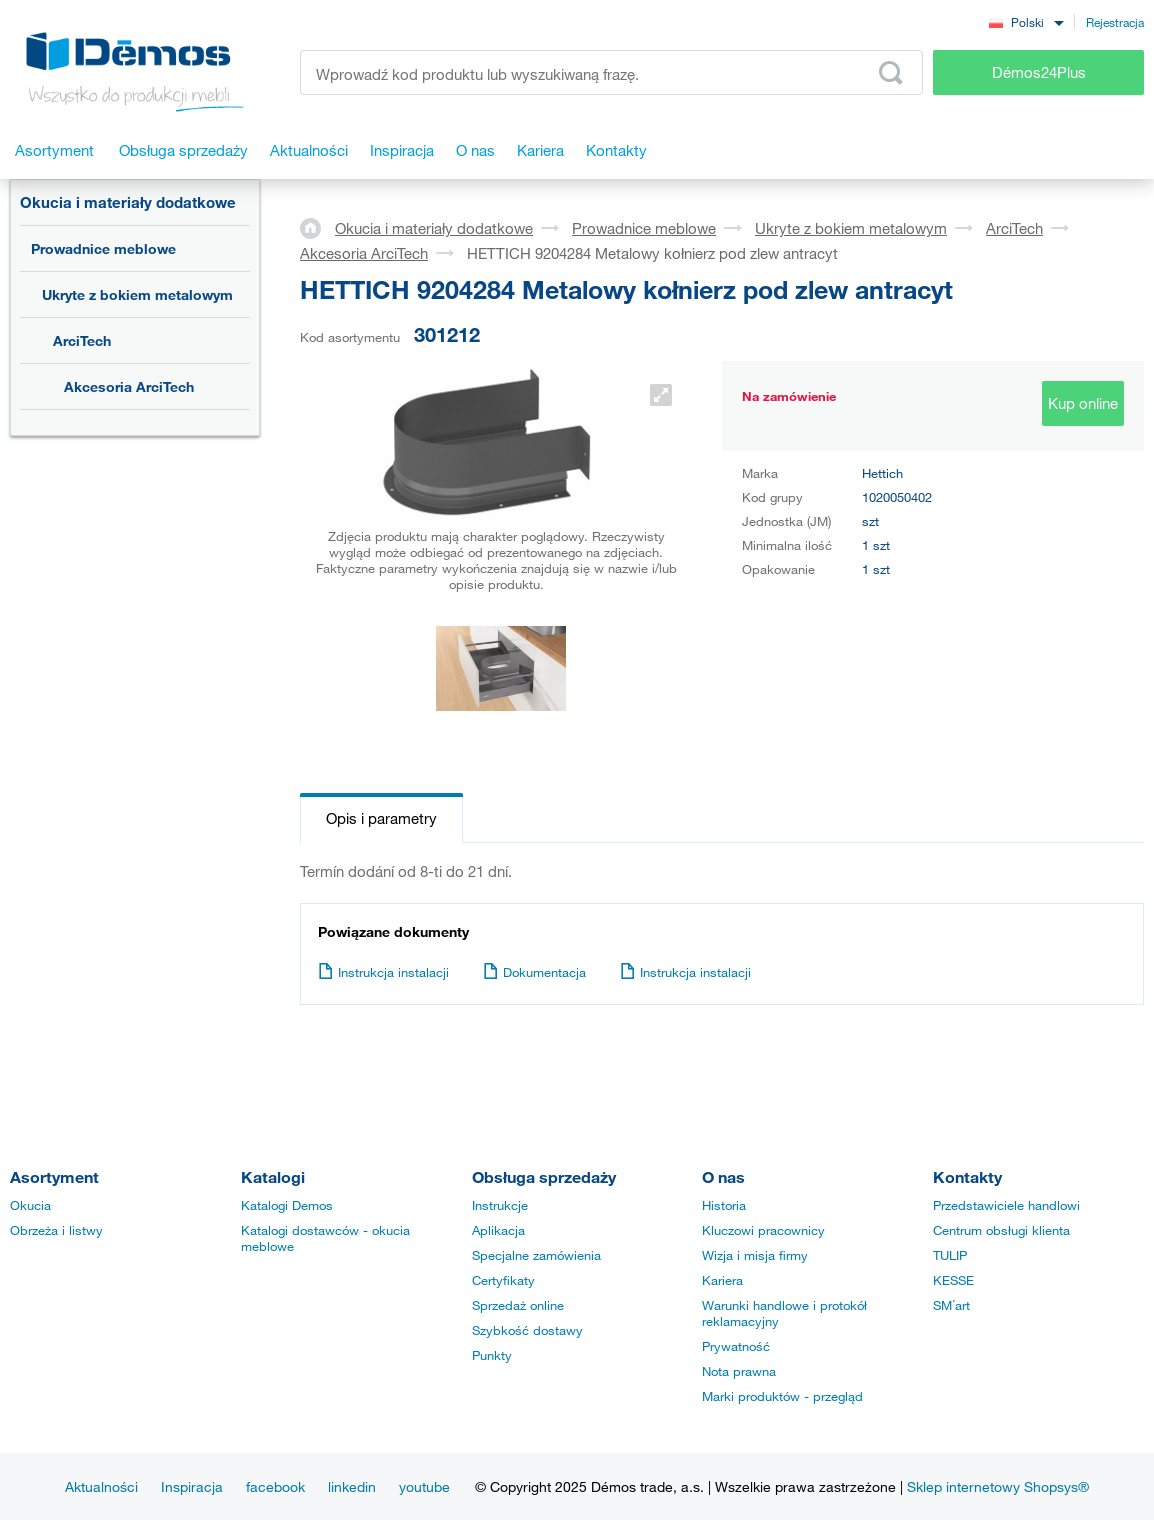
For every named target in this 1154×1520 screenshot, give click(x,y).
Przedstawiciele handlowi (1006, 1205)
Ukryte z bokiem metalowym (137, 294)
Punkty (492, 1355)
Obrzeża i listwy (56, 1230)
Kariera (722, 1280)
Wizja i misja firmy (755, 1255)
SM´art (951, 1305)
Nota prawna (739, 1371)
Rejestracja (1115, 22)
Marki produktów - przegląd (782, 1396)
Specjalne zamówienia (536, 1255)
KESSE (953, 1280)
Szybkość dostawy (527, 1330)
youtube (424, 1486)
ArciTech (82, 340)
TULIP (950, 1255)
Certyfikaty (503, 1280)
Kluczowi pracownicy (763, 1230)
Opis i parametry (381, 818)
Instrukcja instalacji (383, 972)
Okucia (30, 1205)
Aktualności (101, 1486)
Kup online (1083, 403)
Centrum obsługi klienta (1001, 1230)
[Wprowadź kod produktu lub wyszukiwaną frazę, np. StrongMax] (611, 72)
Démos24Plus (1039, 72)
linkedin (352, 1486)
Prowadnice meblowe (103, 248)
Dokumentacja (534, 972)
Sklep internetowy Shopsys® (998, 1486)
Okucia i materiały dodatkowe (128, 202)
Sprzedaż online (518, 1305)
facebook (275, 1486)
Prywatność (736, 1346)
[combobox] (1026, 21)
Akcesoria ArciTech (129, 386)
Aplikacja (498, 1230)
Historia (724, 1205)
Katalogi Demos (287, 1205)
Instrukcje (500, 1205)
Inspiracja (192, 1486)
